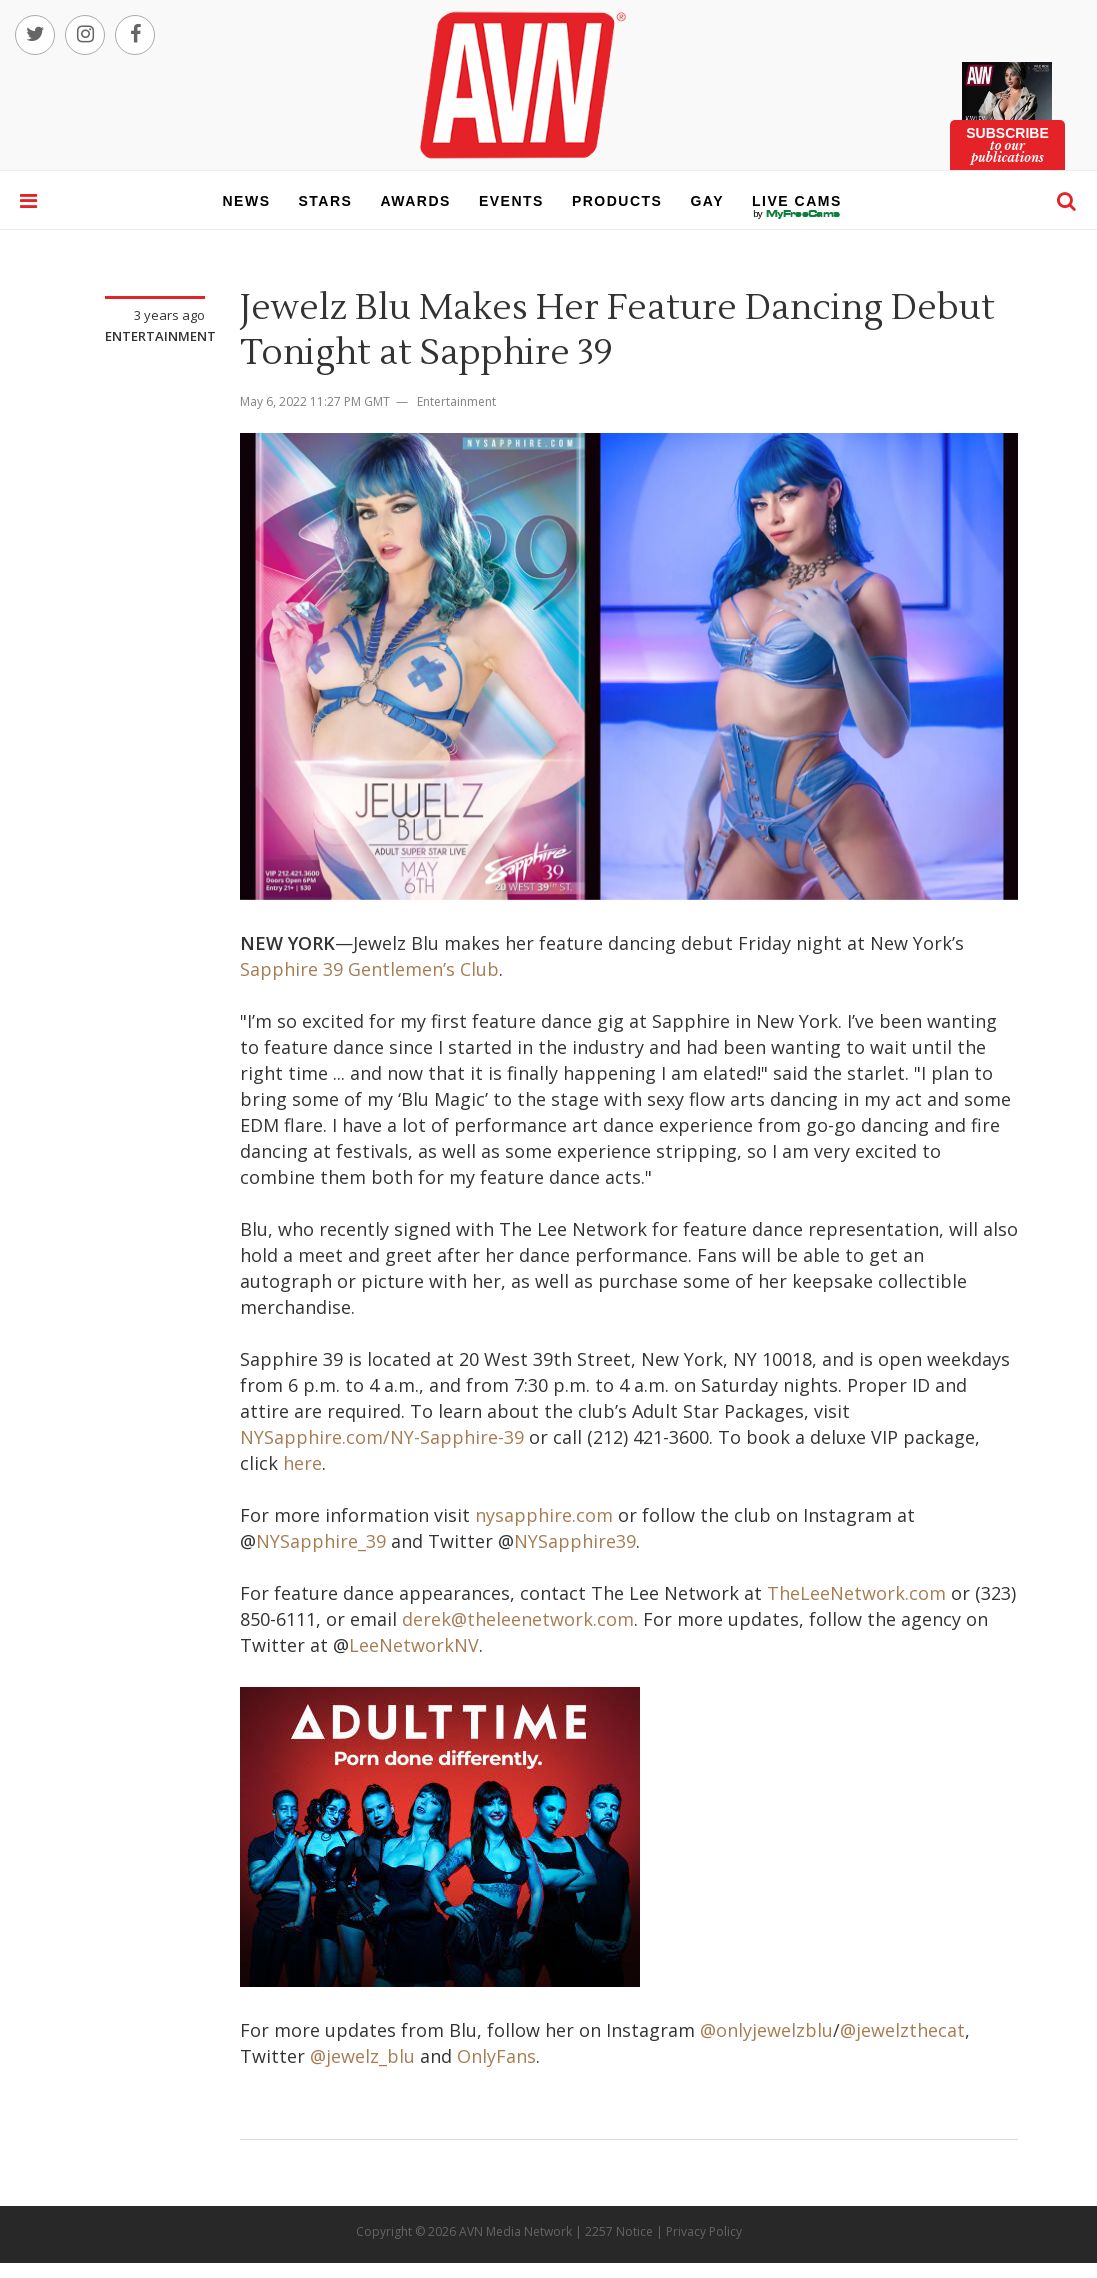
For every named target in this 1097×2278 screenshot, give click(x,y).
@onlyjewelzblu (766, 2030)
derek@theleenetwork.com (518, 1619)
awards (415, 201)
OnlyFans (496, 2056)
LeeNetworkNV (414, 1645)
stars (326, 201)
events (511, 201)
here (302, 1463)
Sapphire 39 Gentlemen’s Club (369, 969)
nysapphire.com (544, 1515)
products (617, 201)
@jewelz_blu (362, 2056)
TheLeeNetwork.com (856, 1593)
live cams (797, 214)
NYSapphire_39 (321, 1541)
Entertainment (160, 336)
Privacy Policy (704, 2231)
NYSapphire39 (575, 1541)
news (247, 201)
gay (707, 201)
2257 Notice (619, 2231)
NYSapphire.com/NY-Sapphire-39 (382, 1437)
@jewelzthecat (902, 2030)
